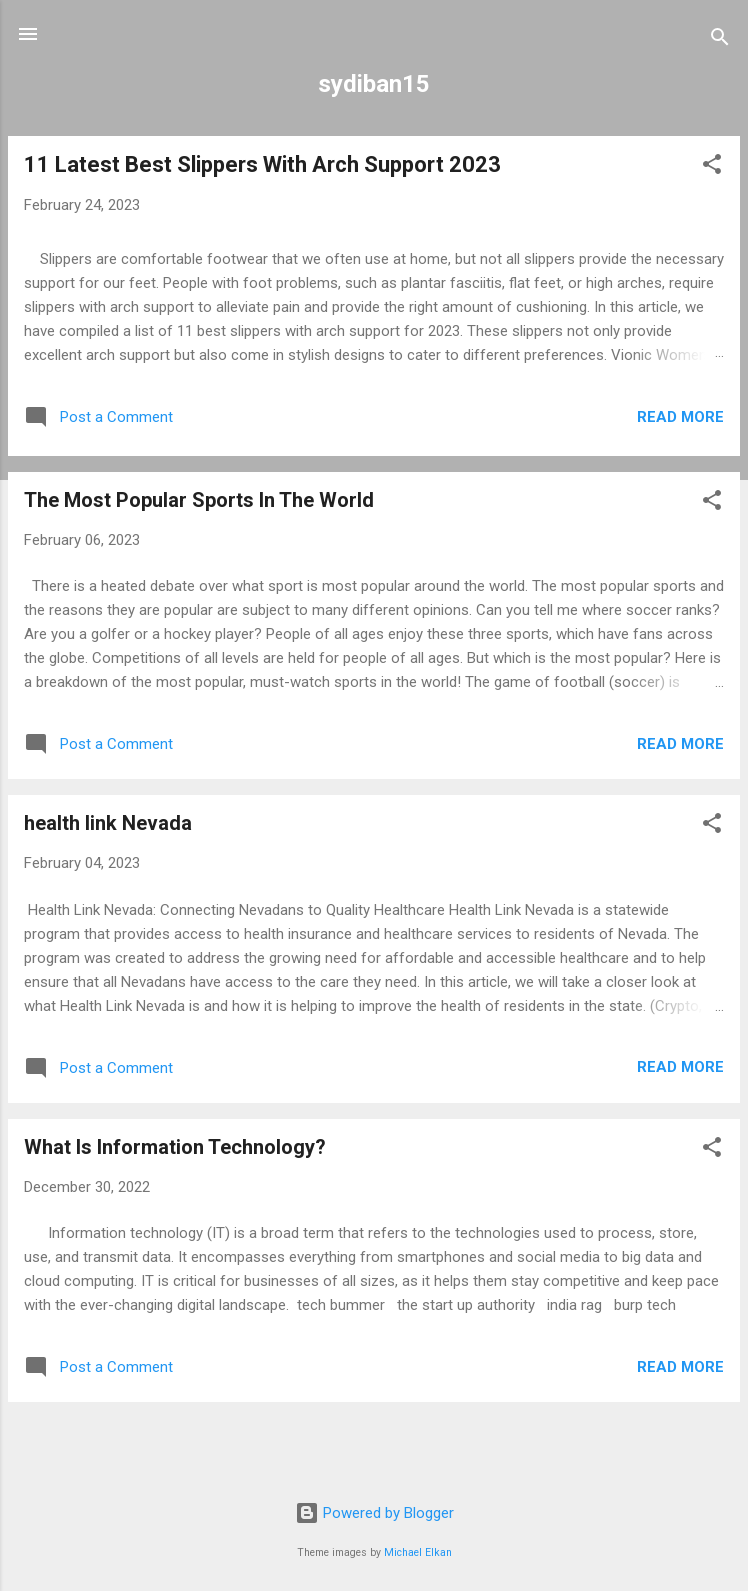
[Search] (720, 40)
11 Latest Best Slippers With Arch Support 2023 (262, 164)
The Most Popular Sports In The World (199, 500)
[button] (712, 167)
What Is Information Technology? (175, 1147)
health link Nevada (108, 823)
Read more (680, 417)
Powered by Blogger (374, 1513)
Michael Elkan (418, 1552)
